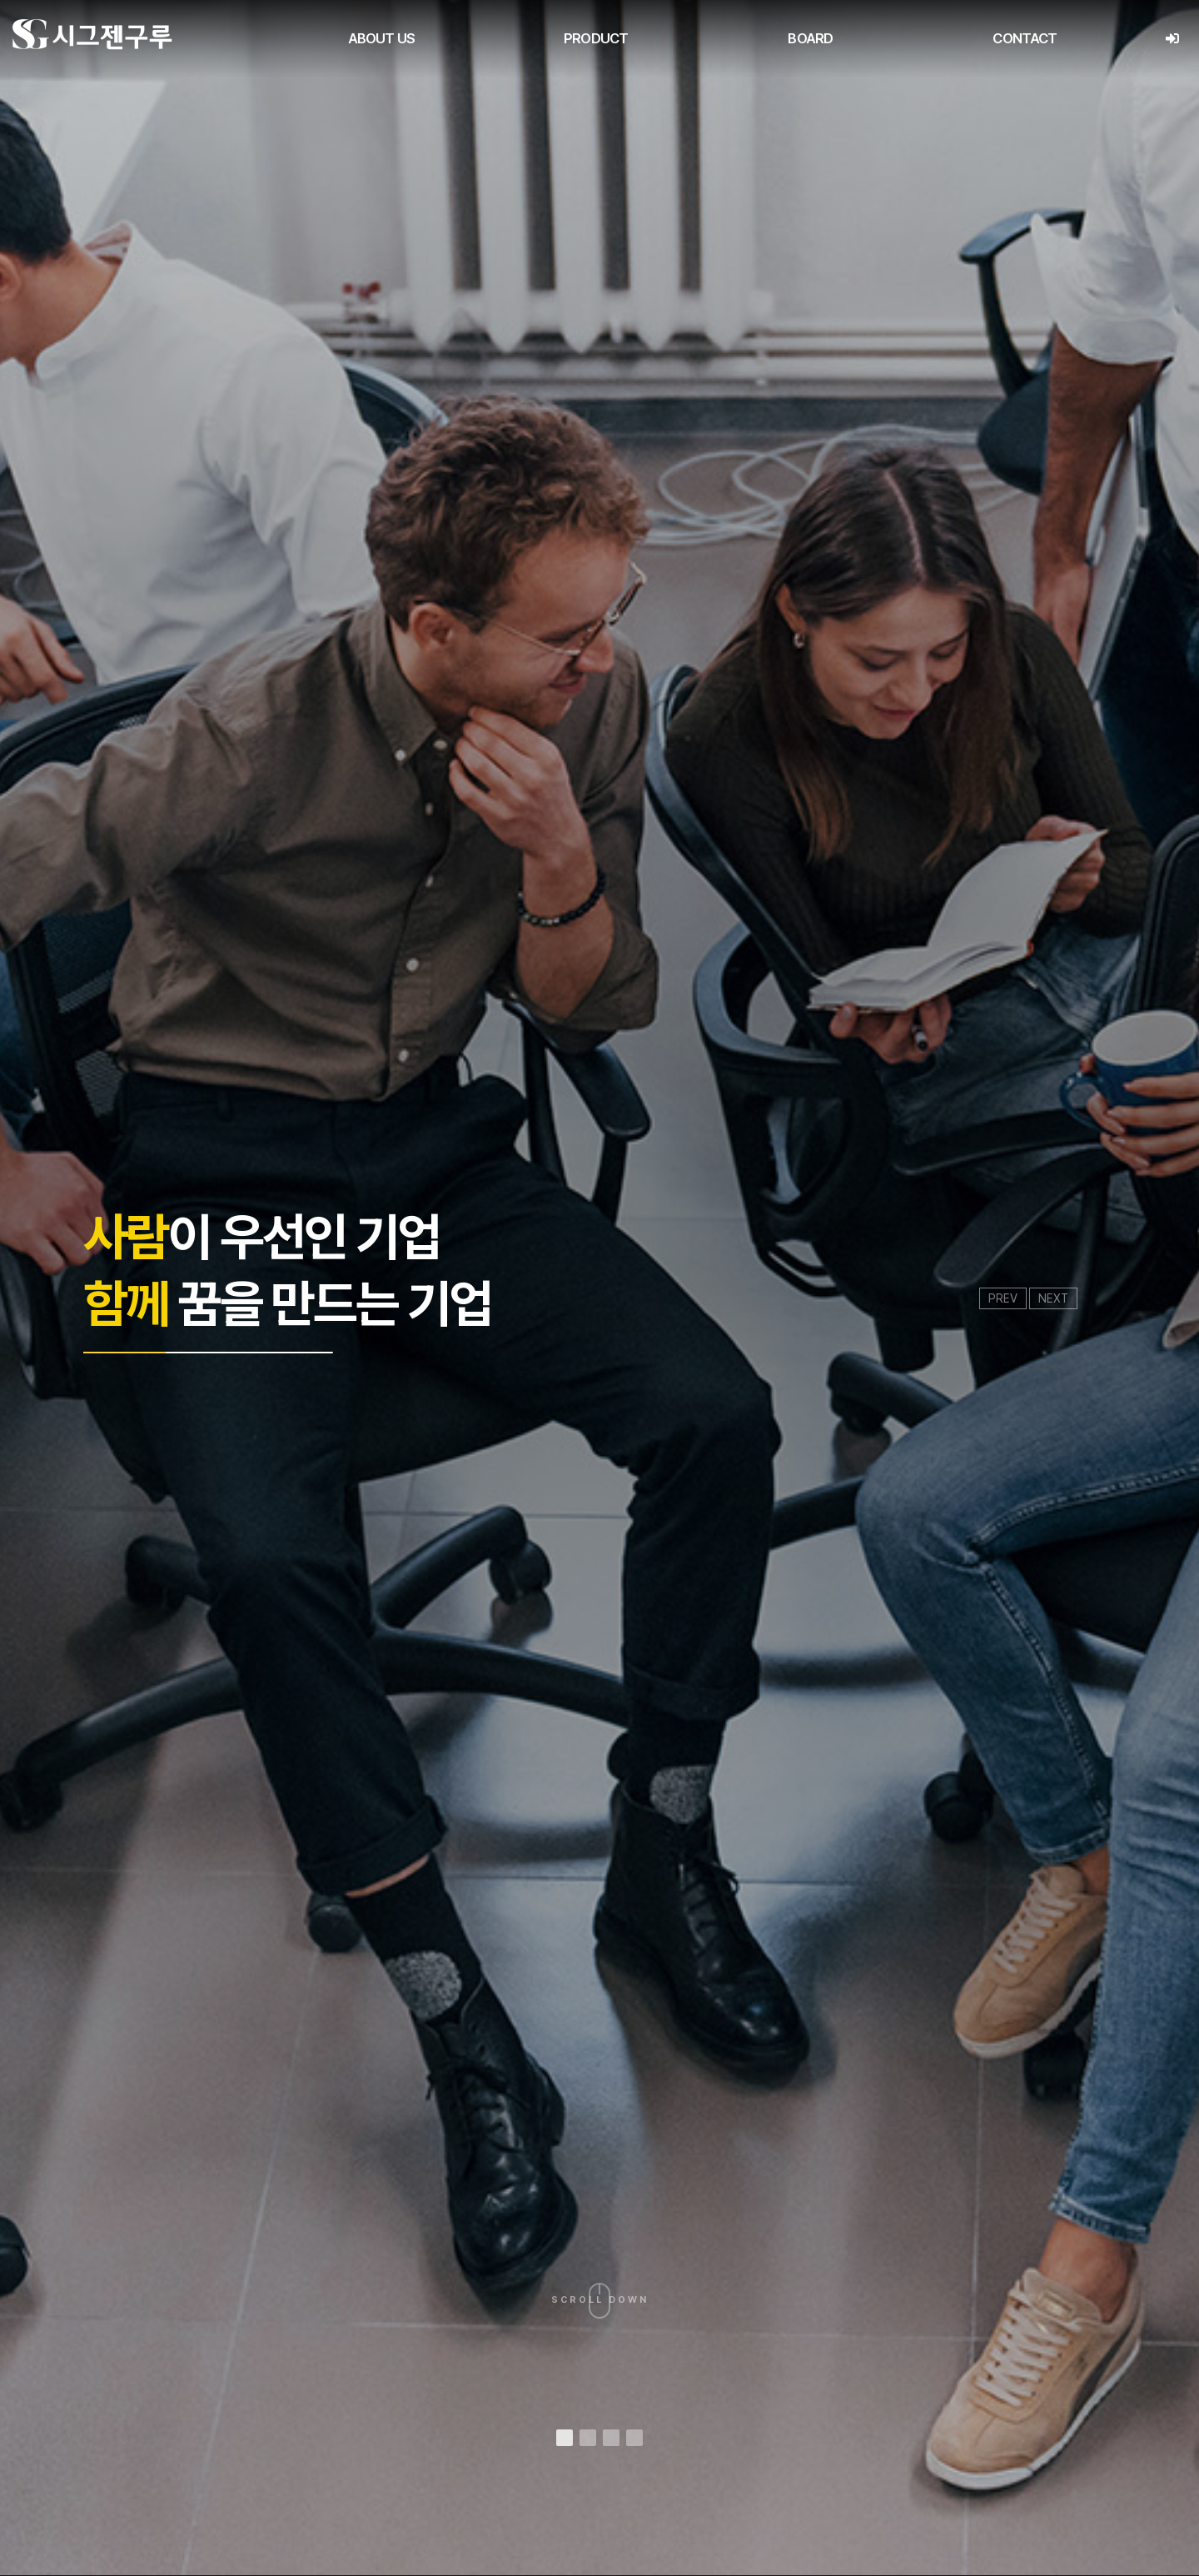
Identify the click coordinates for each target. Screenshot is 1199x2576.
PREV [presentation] (1002, 1298)
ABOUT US (381, 38)
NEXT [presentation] (1053, 1298)
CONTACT (1025, 38)
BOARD (810, 38)
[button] (564, 2437)
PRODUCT (596, 38)
